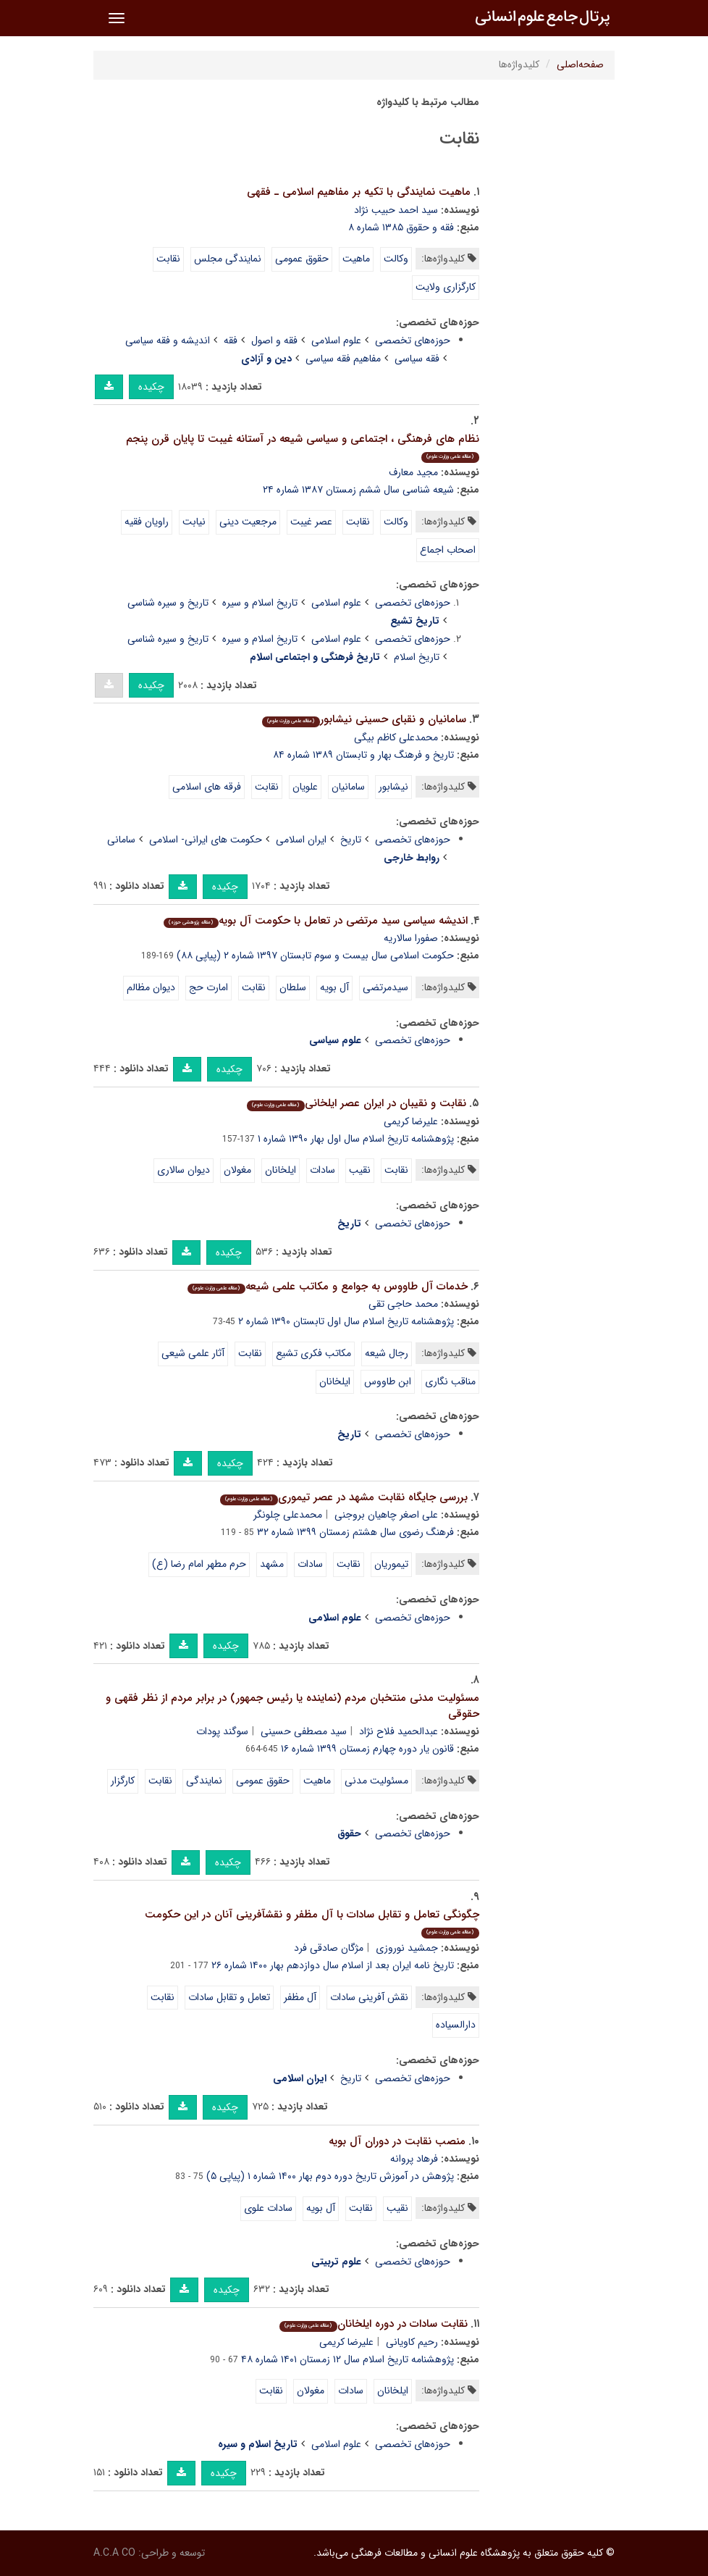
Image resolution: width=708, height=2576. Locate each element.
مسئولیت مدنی (376, 1781)
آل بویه (334, 987)
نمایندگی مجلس (227, 259)
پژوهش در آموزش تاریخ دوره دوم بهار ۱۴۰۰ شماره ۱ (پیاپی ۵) (330, 2176)
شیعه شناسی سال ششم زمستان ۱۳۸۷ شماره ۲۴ (358, 490)
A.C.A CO (114, 2553)
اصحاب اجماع (448, 550)
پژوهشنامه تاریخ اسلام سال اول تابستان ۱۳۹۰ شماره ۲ (346, 1321)
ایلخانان (280, 1170)
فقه (230, 340)
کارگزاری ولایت (446, 287)
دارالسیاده (456, 2025)
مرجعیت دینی (248, 522)
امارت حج (208, 987)
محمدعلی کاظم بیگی (396, 737)
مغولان (237, 1170)
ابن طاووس (387, 1381)
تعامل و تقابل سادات (229, 1997)
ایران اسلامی (301, 840)
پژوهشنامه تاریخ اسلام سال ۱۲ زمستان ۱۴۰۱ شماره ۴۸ (347, 2359)
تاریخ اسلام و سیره (260, 603)
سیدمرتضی (385, 987)
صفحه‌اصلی (580, 64)
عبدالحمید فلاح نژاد (398, 1731)
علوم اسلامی (336, 340)
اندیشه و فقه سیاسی (167, 340)
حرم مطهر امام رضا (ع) (199, 1564)
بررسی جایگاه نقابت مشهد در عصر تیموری (343, 1497)
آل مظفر (300, 1997)
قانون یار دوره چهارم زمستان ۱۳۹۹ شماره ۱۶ (367, 1749)
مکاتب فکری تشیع (313, 1353)
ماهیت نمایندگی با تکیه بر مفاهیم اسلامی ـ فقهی (359, 192)
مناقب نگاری (450, 1381)
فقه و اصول (274, 340)
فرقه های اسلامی (206, 787)
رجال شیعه (386, 1353)
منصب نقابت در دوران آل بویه (397, 2141)
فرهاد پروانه (414, 2159)
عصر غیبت (311, 522)
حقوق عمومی (302, 259)
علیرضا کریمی (411, 1121)
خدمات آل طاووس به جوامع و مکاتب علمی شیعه (327, 1286)
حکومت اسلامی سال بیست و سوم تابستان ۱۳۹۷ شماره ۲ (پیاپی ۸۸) (315, 955)
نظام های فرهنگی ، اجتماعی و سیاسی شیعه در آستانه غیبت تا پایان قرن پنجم (302, 446)
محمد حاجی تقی (403, 1304)
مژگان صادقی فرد (328, 1948)
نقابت (168, 259)
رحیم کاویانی (412, 2342)
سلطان (292, 987)
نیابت (194, 522)
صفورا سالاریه (411, 938)
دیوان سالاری (183, 1170)
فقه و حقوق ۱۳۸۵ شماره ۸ (401, 227)
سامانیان (348, 787)
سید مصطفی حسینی (304, 1731)
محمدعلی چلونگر (287, 1515)
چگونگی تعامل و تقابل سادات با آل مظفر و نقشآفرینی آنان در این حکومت (312, 1922)
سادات (322, 1170)
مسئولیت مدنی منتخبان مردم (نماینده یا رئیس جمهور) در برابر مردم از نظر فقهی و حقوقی (292, 1706)
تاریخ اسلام (416, 657)
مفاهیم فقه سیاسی (343, 359)
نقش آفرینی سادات (369, 1997)
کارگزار (123, 1781)
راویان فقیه (147, 522)
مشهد (272, 1564)
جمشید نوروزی (407, 1948)
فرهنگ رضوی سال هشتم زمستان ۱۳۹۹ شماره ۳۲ (355, 1532)
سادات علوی (268, 2208)
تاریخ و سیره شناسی (167, 603)
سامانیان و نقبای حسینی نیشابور (363, 719)
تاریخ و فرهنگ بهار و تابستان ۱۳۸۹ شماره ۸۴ (363, 755)
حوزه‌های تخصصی (412, 340)
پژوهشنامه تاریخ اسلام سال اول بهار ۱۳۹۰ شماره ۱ (356, 1139)
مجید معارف (413, 472)
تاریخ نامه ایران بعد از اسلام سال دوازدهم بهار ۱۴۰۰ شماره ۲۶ (332, 1965)
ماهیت (356, 259)
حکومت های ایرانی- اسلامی (205, 840)
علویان (305, 787)
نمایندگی (204, 1781)
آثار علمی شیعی (192, 1353)
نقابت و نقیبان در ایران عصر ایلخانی (356, 1103)
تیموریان (391, 1564)
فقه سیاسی (417, 359)
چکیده (151, 387)
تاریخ (350, 840)
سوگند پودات (222, 1731)
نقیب (360, 1170)
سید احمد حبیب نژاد (396, 210)
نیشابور (393, 787)
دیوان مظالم (151, 987)
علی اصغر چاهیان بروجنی (386, 1515)
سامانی (121, 840)
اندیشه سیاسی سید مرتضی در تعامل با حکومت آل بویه (315, 920)
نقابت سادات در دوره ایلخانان (373, 2324)
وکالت (396, 259)
